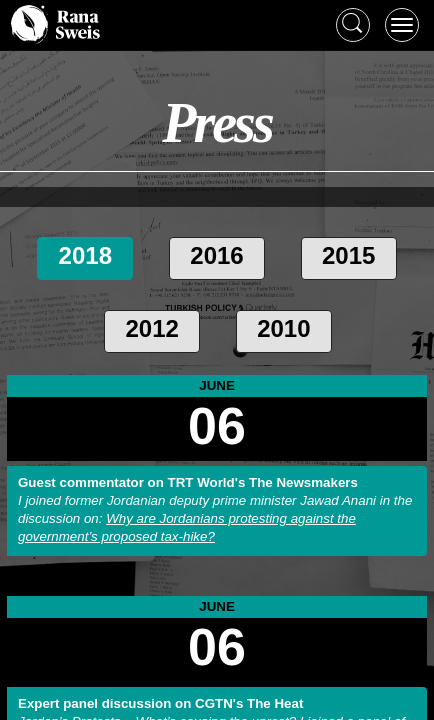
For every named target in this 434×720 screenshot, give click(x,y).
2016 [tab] (216, 255)
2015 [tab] (348, 255)
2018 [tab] (85, 255)
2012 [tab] (151, 328)
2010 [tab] (283, 328)
